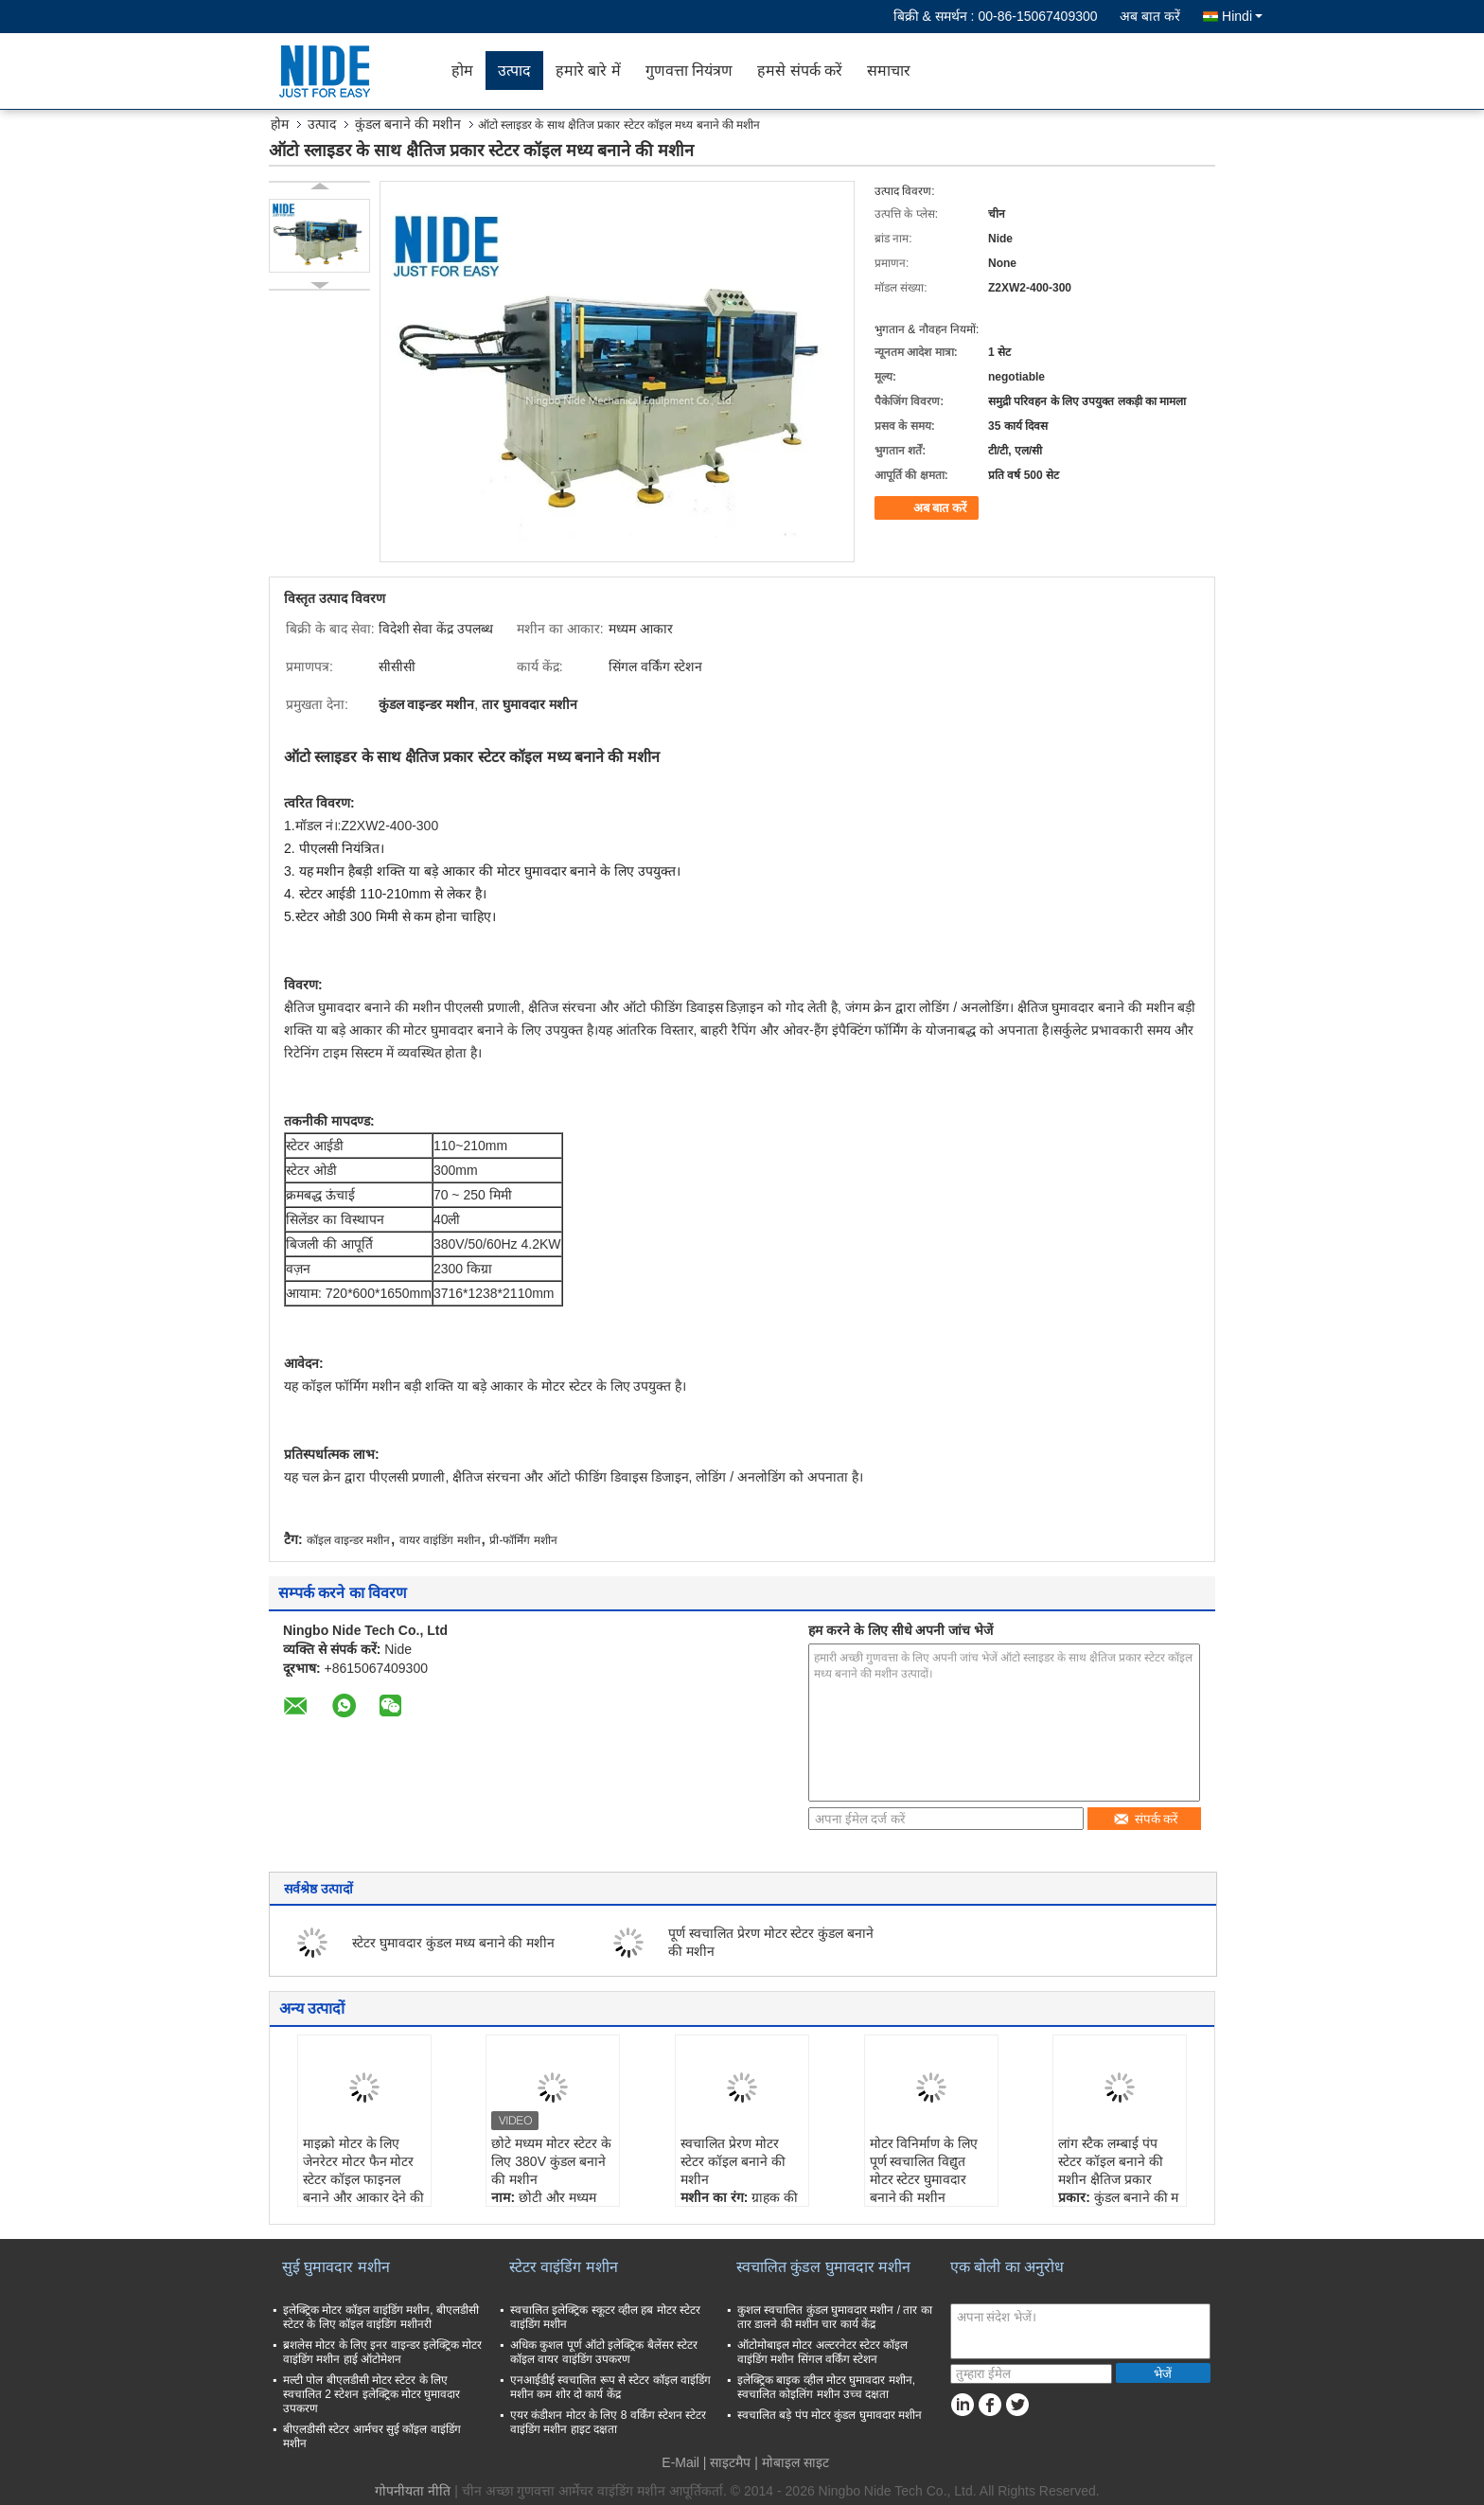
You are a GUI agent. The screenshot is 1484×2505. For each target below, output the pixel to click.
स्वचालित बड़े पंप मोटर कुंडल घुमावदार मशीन (829, 2415)
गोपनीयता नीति (412, 2490)
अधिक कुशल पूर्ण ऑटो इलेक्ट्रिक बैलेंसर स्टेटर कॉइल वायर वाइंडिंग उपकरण (604, 2352)
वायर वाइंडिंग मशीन (440, 1540)
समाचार (888, 70)
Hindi (1242, 16)
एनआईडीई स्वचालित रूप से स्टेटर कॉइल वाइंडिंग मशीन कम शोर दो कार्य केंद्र (610, 2387)
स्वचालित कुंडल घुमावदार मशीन (823, 2267)
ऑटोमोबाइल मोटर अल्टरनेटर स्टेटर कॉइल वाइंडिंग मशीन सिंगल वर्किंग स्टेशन (822, 2352)
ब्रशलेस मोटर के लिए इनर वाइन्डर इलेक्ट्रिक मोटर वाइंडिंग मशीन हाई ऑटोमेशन (382, 2352)
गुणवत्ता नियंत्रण (689, 70)
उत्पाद (514, 70)
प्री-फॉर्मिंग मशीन (522, 1540)
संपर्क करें (1145, 1819)
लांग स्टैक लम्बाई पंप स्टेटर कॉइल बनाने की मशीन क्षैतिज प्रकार (1110, 2161)
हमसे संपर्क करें (799, 70)
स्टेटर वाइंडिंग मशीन (563, 2267)
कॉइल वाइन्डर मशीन (349, 1540)
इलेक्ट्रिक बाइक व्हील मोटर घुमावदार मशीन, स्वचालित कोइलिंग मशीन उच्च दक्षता (826, 2387)
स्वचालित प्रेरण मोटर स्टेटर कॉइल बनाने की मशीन (733, 2161)
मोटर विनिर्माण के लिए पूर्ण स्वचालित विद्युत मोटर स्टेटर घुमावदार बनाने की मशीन (924, 2170)
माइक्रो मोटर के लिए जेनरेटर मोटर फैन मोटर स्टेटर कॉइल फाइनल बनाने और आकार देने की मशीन (364, 2179)
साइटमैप (730, 2462)
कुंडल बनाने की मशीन (408, 124)
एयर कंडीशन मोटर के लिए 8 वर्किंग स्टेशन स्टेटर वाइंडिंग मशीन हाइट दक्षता (608, 2422)
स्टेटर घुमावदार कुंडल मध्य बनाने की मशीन (453, 1942)
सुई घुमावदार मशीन (336, 2267)
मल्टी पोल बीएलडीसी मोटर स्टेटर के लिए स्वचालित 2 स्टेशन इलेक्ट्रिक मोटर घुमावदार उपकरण (371, 2394)
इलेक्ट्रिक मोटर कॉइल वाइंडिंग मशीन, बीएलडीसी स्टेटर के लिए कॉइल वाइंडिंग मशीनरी (381, 2317)
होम (462, 70)
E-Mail (680, 2462)
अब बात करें (1150, 16)
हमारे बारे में (588, 70)
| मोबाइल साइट (791, 2462)
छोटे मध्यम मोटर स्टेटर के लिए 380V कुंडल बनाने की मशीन (551, 2161)
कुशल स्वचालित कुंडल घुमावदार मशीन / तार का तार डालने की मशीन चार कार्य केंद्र (834, 2317)
